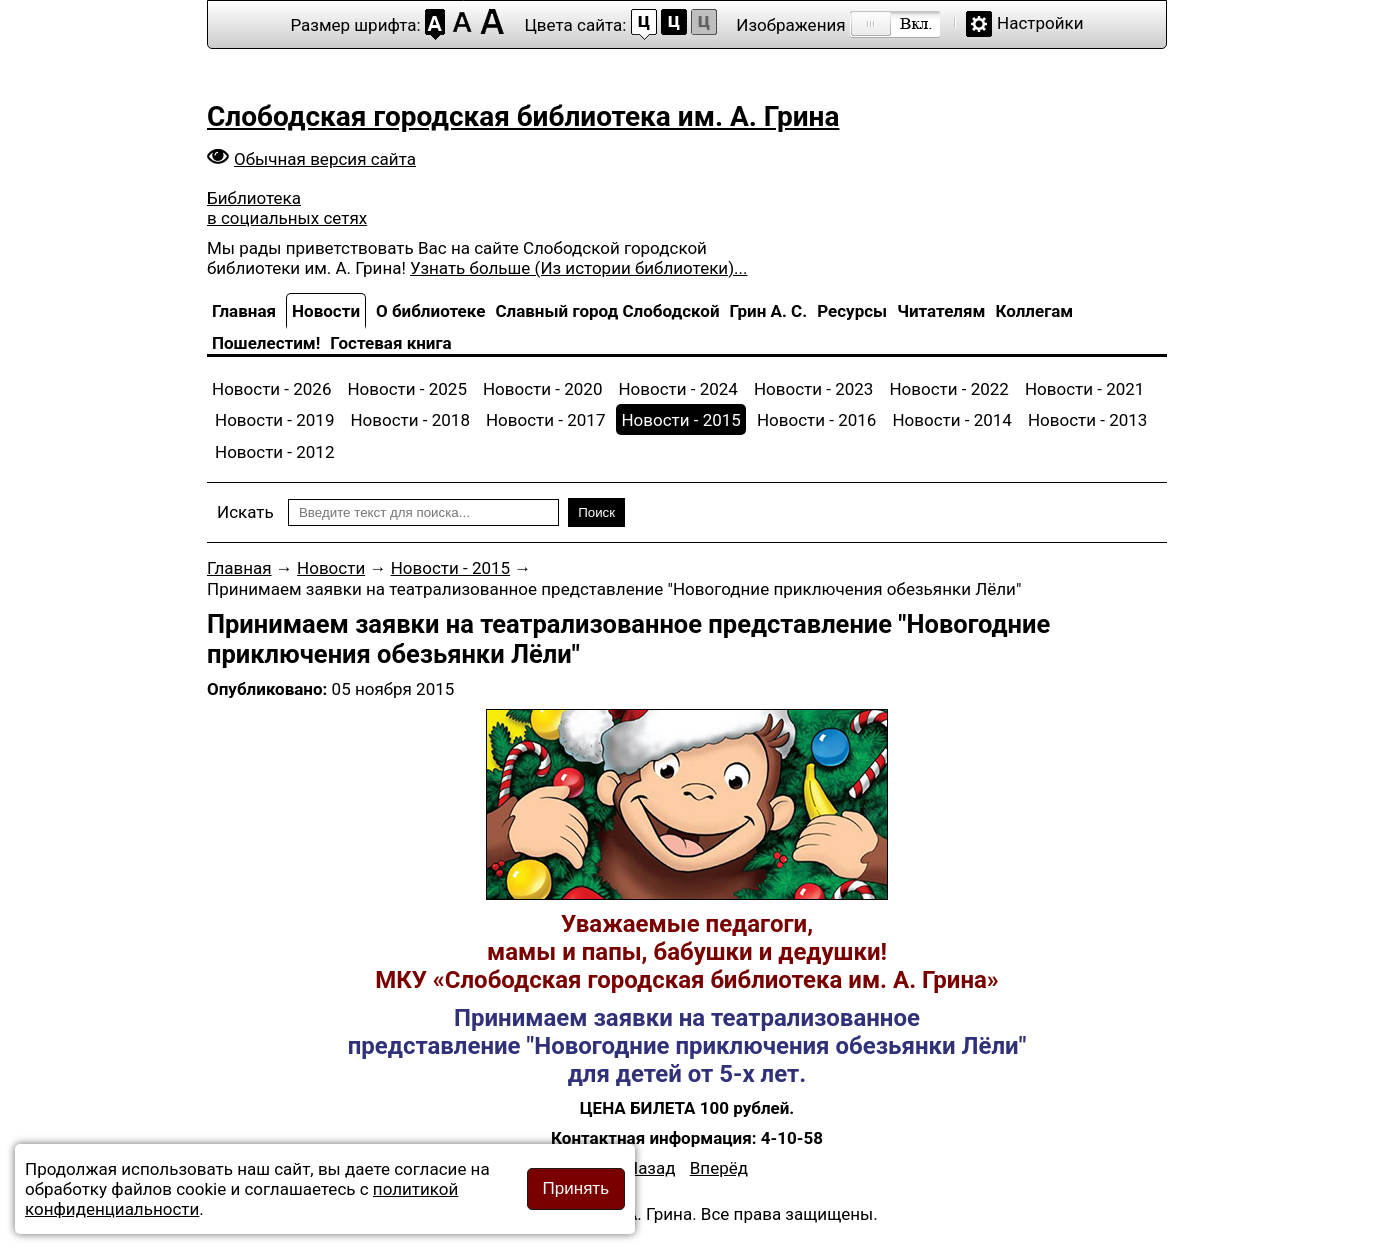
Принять (576, 1188)
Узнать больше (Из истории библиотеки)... (578, 268)
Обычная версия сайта (325, 159)
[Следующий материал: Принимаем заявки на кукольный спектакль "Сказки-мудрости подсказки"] (719, 1168)
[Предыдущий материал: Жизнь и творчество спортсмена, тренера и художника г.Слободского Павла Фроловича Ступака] (651, 1168)
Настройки (1040, 23)
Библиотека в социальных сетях (287, 208)
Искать (245, 512)
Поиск (596, 512)
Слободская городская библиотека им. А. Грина (523, 116)
